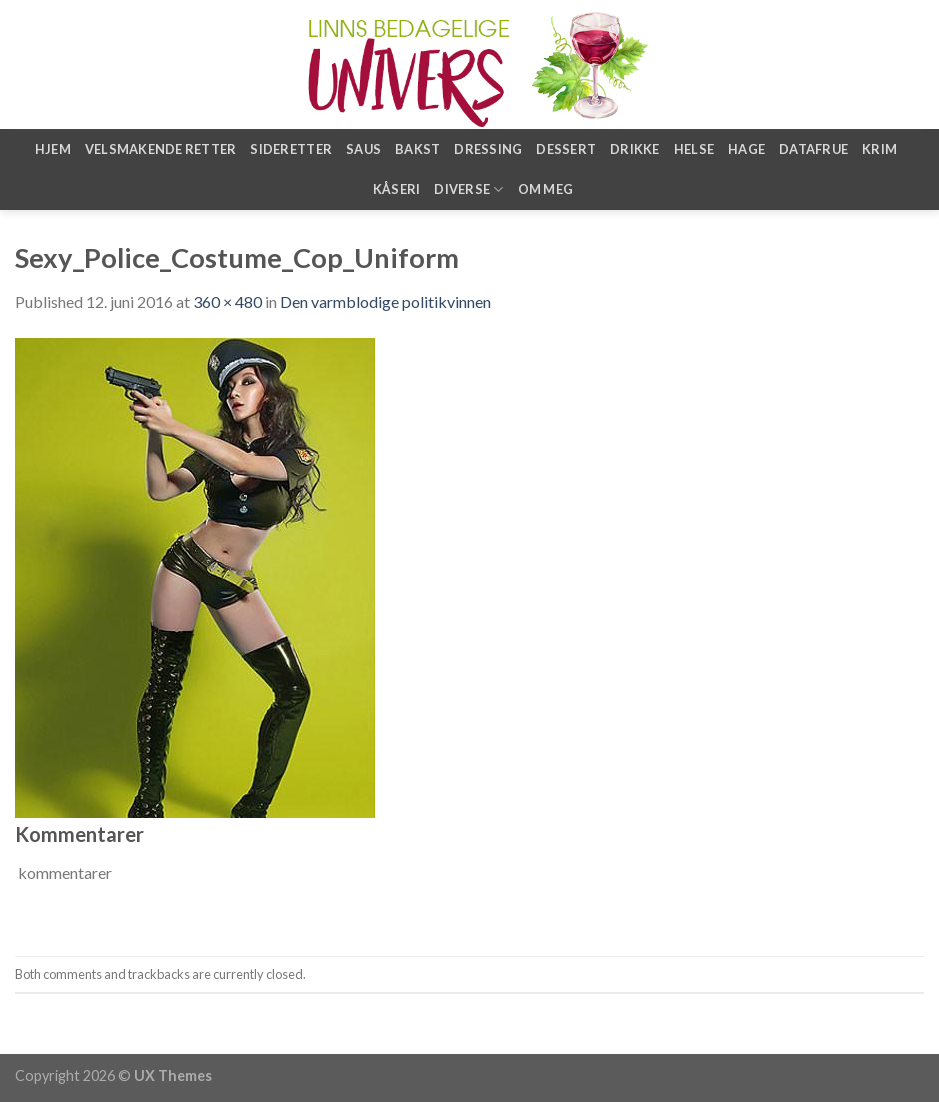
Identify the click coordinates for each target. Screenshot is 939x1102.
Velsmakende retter (161, 149)
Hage (746, 149)
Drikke (635, 149)
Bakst (417, 149)
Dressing (488, 149)
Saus (363, 149)
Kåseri (397, 189)
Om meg (546, 189)
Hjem (53, 149)
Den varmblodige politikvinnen (385, 301)
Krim (879, 149)
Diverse (468, 189)
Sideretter (291, 149)
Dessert (566, 149)
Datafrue (813, 149)
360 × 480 (227, 301)
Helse (694, 149)
